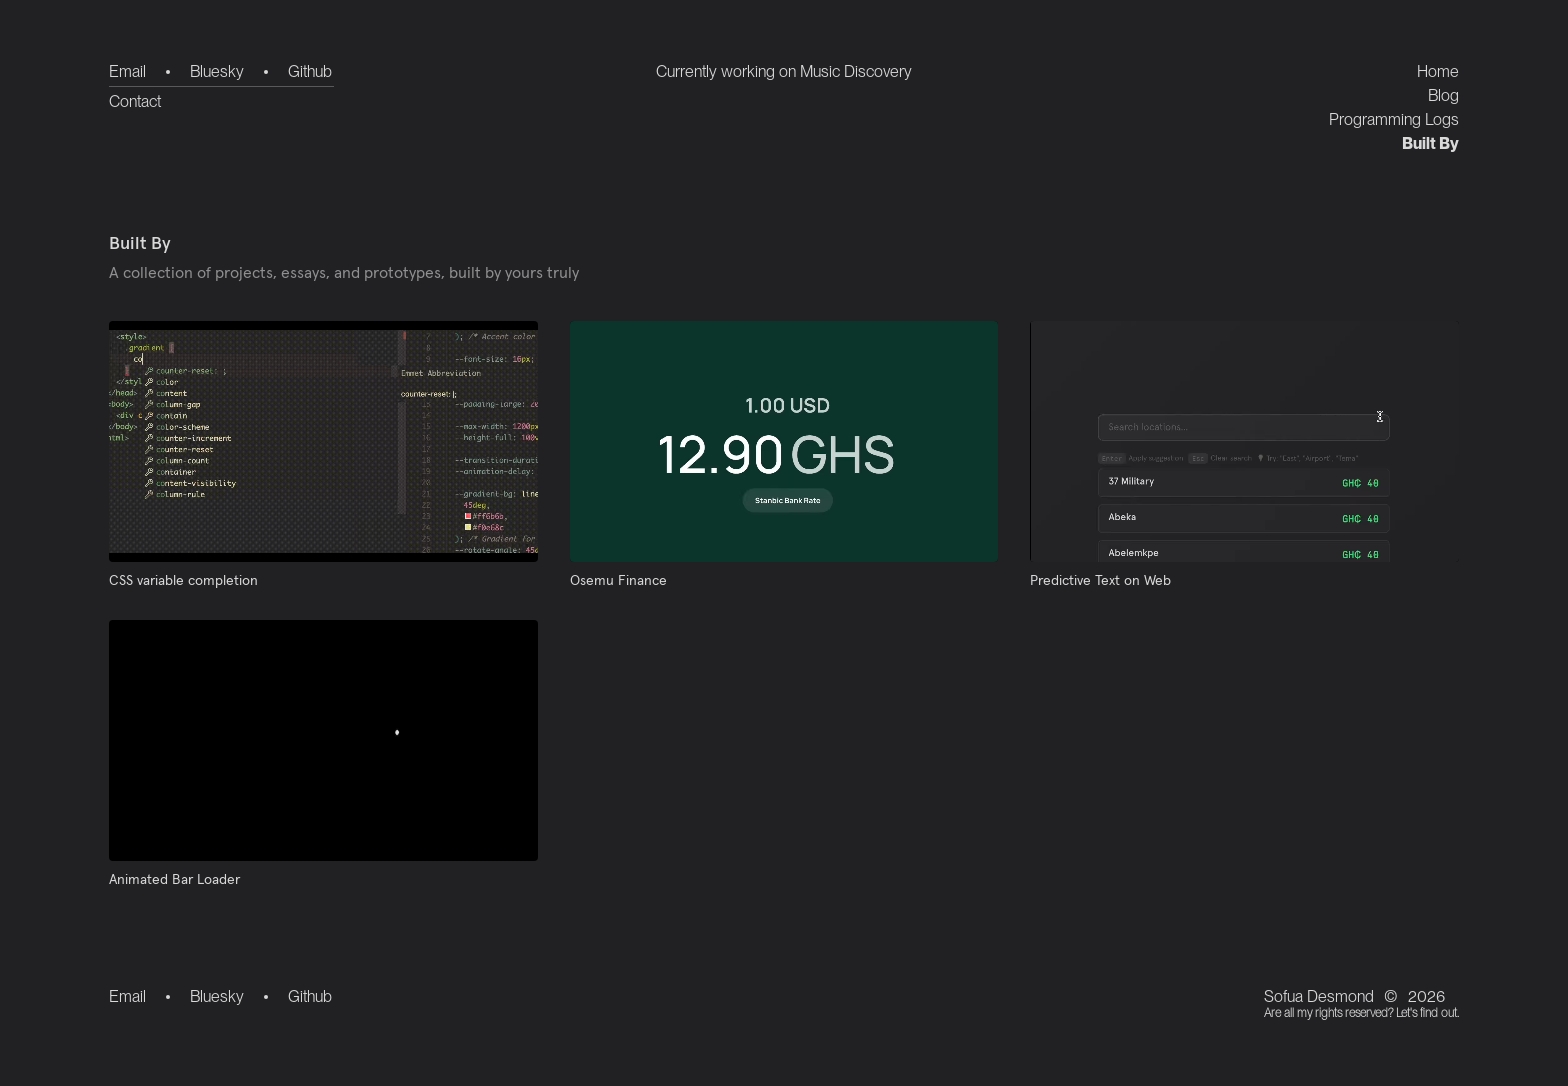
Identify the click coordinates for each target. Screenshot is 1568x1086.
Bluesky (217, 71)
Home (1438, 71)
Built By (1430, 143)
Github (310, 71)
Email (127, 71)
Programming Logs (1394, 119)
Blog (1443, 95)
